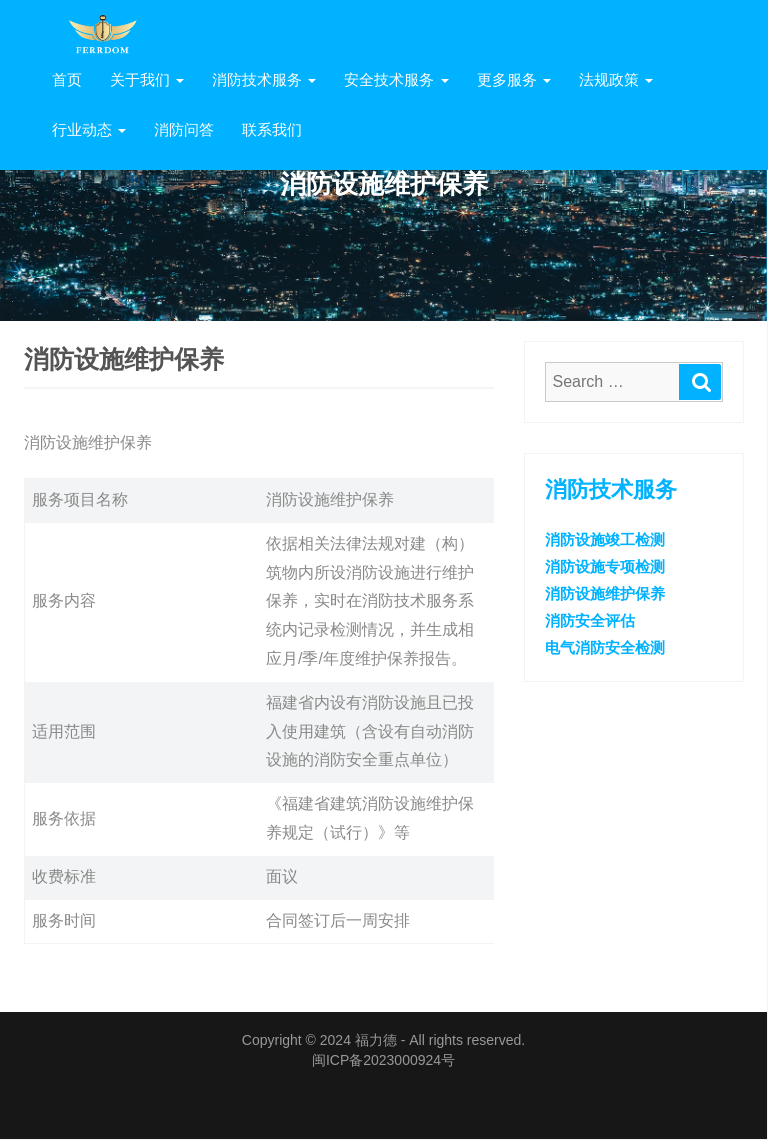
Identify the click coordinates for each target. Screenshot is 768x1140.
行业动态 (89, 129)
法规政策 (616, 79)
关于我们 (147, 79)
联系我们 (272, 129)
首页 (67, 79)
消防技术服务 (264, 79)
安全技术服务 (396, 79)
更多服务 (514, 79)
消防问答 (184, 129)
